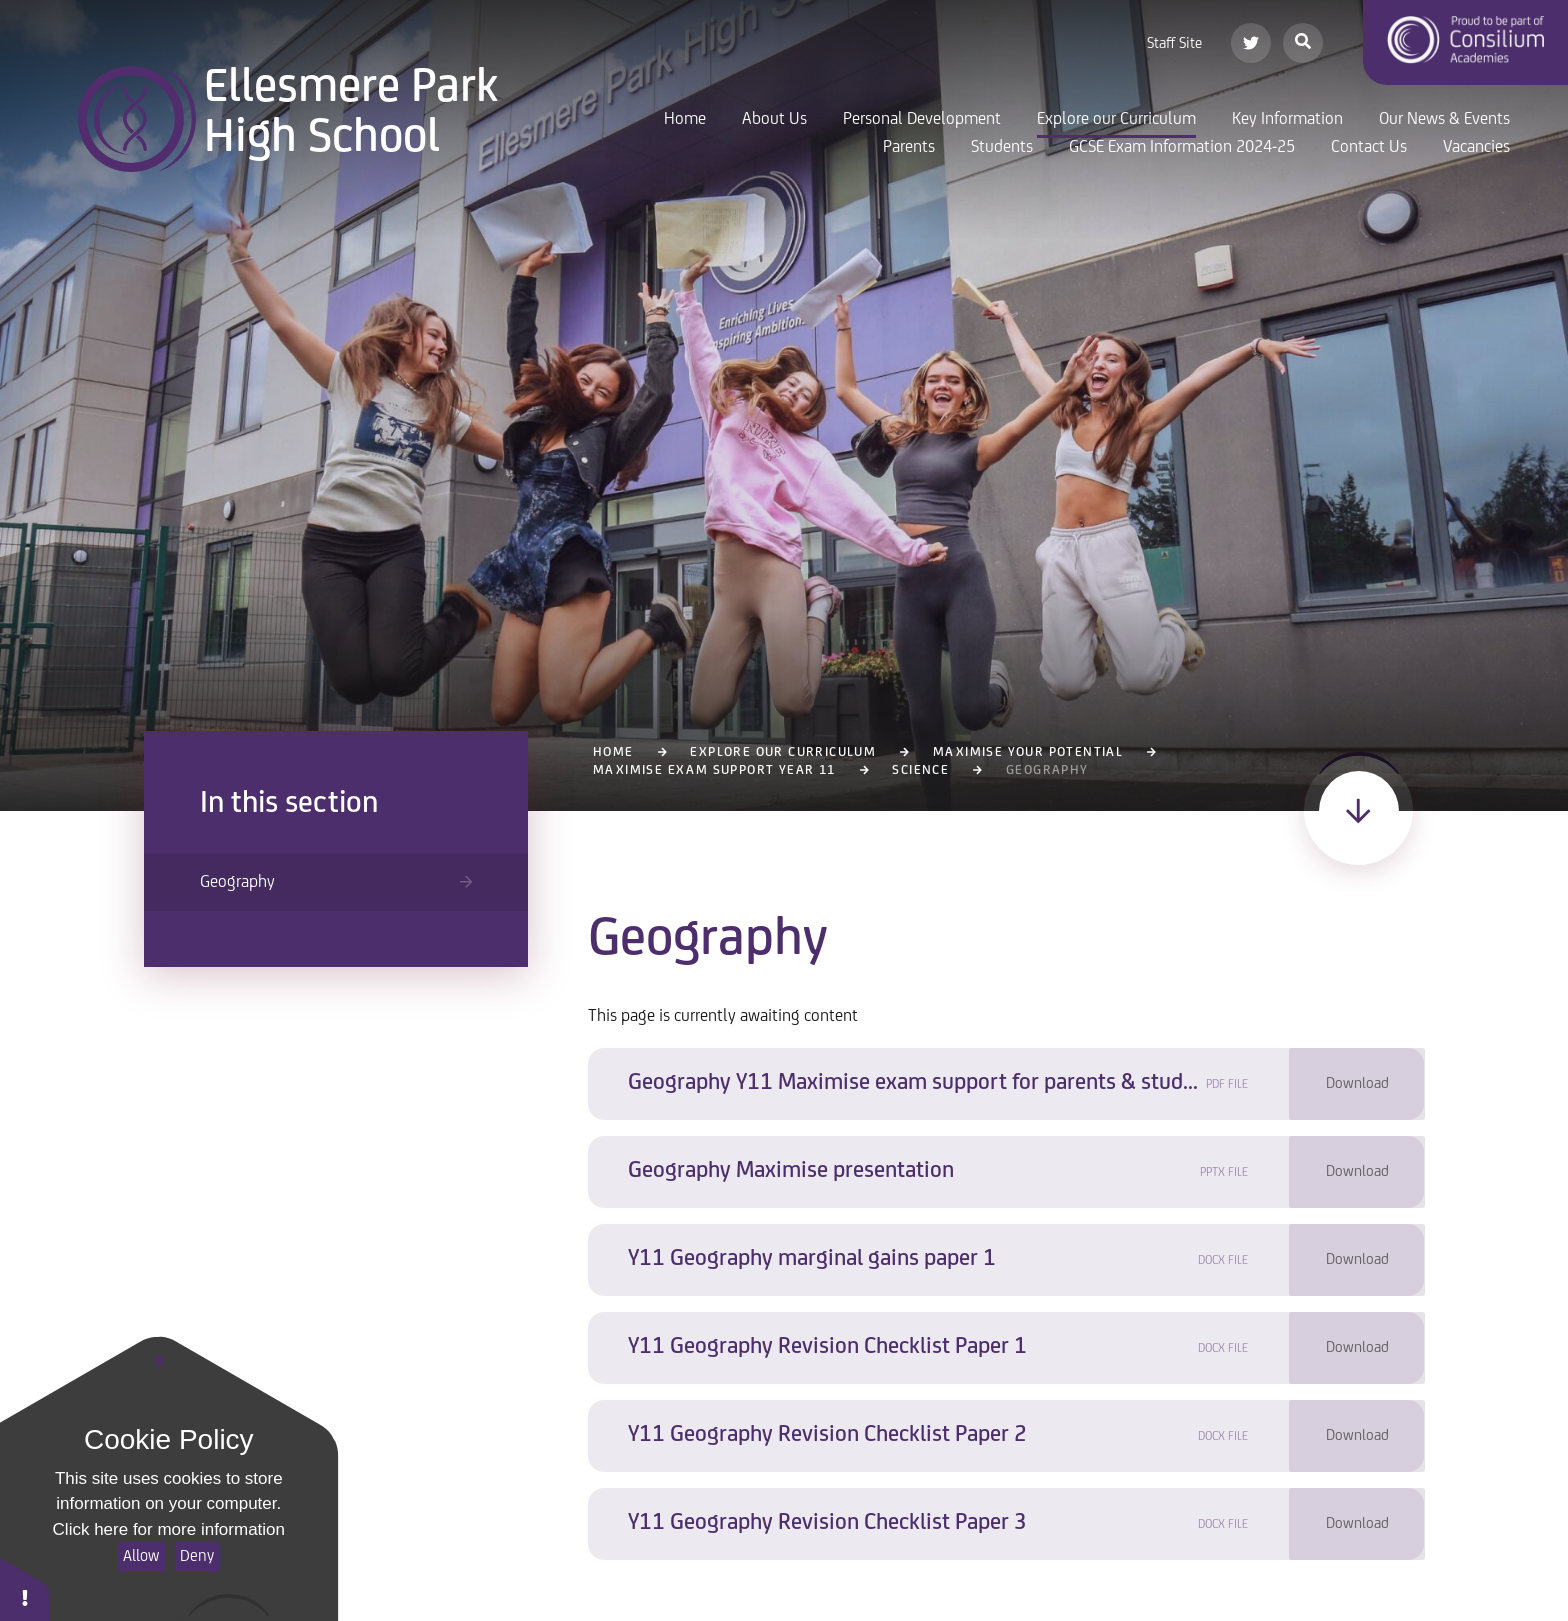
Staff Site (1174, 44)
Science (920, 770)
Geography (1047, 770)
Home (613, 752)
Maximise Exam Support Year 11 (714, 770)
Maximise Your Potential (1028, 752)
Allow (141, 1556)
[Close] (160, 1362)
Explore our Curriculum (783, 752)
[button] (25, 1588)
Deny (197, 1556)
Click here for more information (169, 1529)
